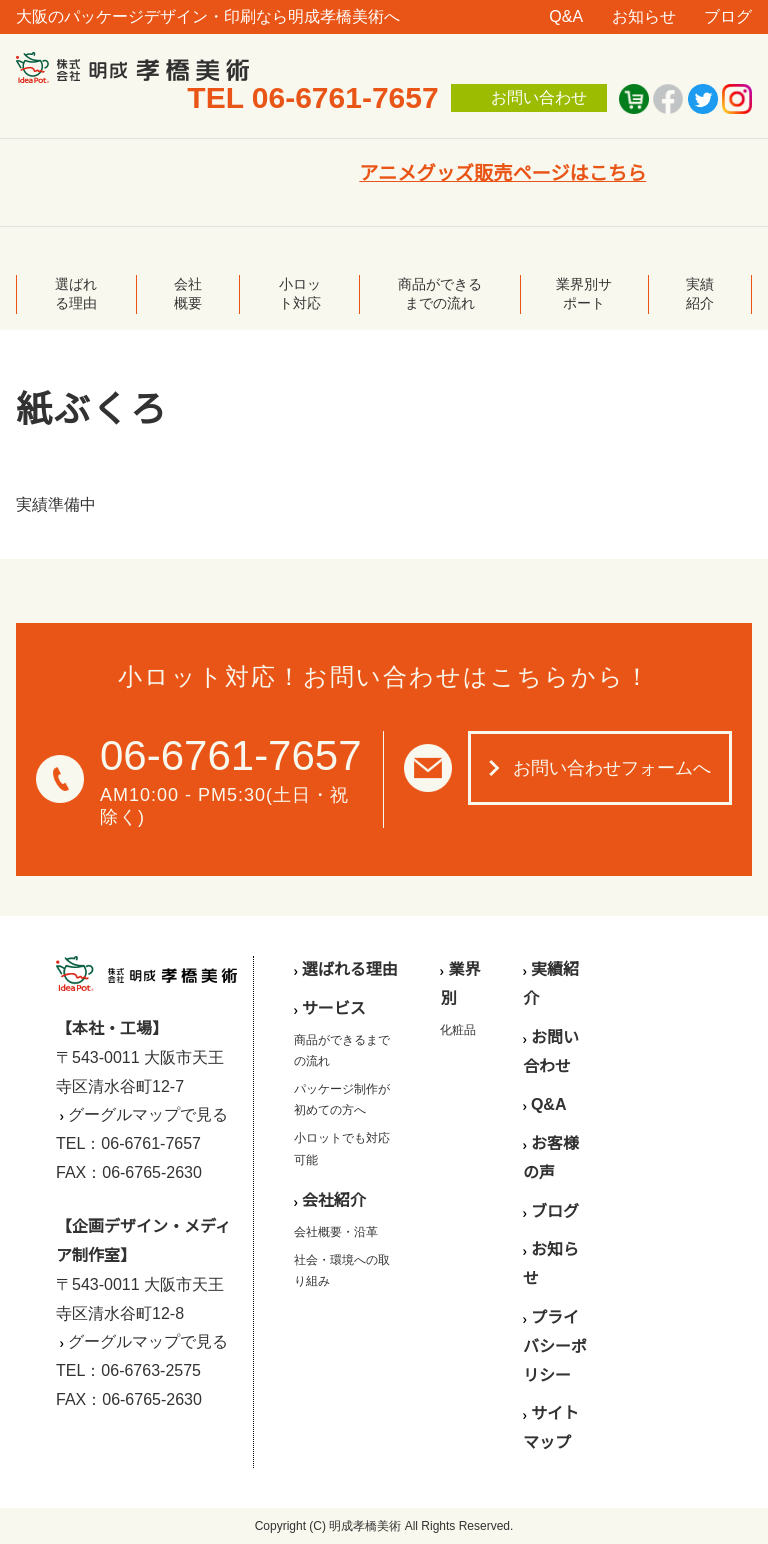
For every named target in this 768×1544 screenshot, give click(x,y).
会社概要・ (324, 1232)
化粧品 (458, 1030)
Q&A (566, 16)
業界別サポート (584, 294)
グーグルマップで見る (148, 1114)
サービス (334, 1008)
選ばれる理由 (76, 294)
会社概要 (188, 294)
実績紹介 (700, 294)
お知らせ (644, 16)
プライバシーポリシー (555, 1346)
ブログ (728, 16)
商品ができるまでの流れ (440, 294)
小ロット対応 (300, 294)
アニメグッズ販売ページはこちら (502, 173)
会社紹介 (334, 1200)
